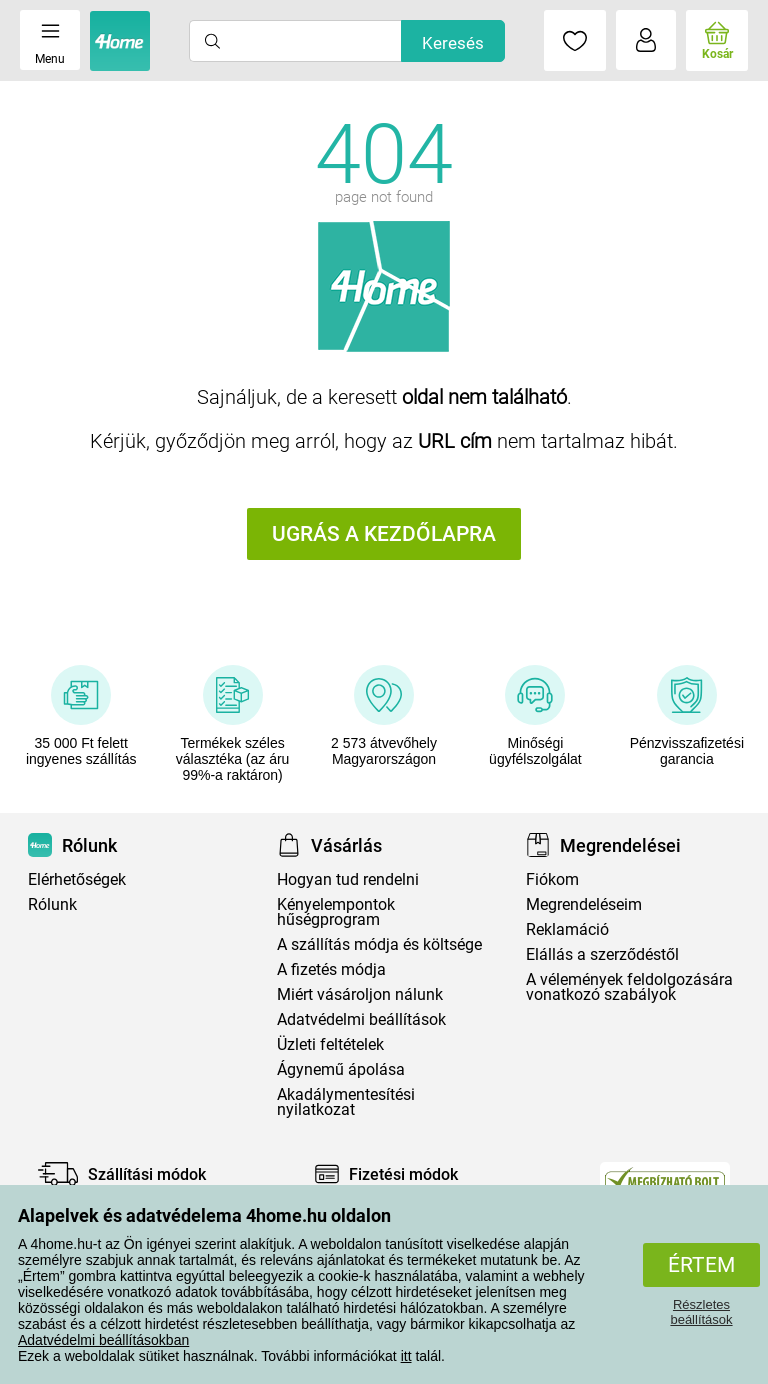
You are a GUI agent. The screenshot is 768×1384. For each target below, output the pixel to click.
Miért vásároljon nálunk (360, 994)
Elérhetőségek (77, 879)
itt (406, 1356)
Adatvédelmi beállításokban (103, 1340)
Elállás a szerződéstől (602, 954)
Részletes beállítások (701, 1312)
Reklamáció (567, 929)
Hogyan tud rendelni (348, 879)
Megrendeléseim (584, 904)
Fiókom (552, 879)
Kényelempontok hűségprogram (336, 912)
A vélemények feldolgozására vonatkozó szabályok (629, 987)
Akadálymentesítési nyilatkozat (346, 1102)
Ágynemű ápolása (341, 1069)
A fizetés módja (331, 969)
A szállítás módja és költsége (379, 944)
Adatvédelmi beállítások (361, 1019)
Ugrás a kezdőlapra (384, 534)
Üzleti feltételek (330, 1044)
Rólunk (52, 904)
